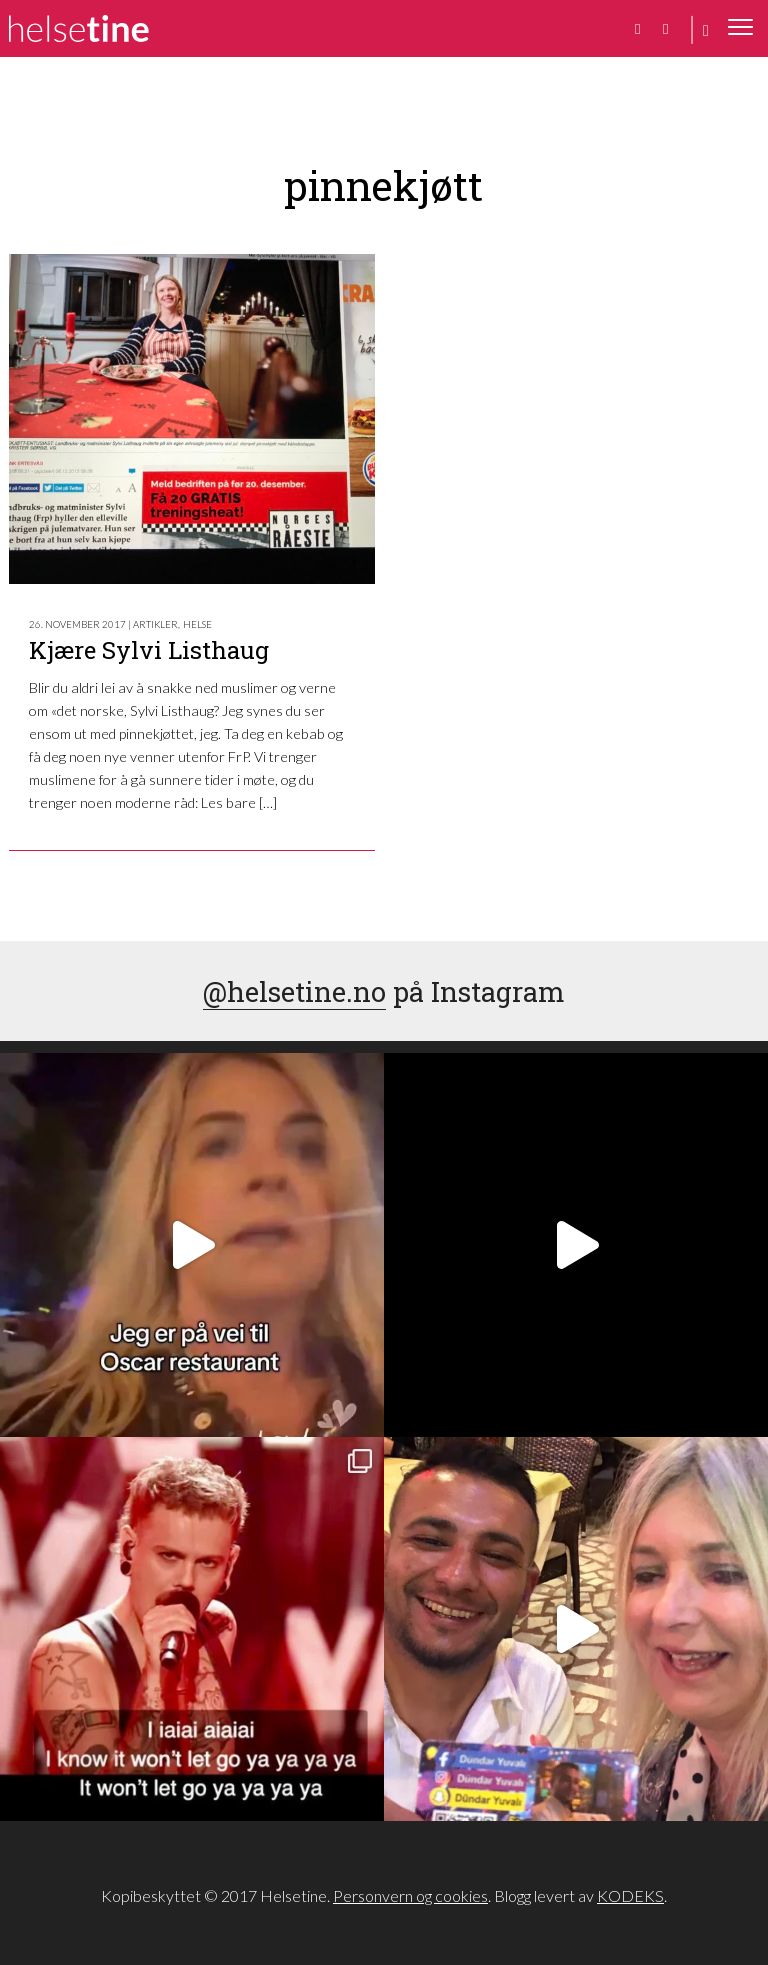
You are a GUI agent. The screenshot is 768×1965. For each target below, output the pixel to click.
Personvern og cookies (410, 1895)
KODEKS (630, 1895)
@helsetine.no (294, 991)
